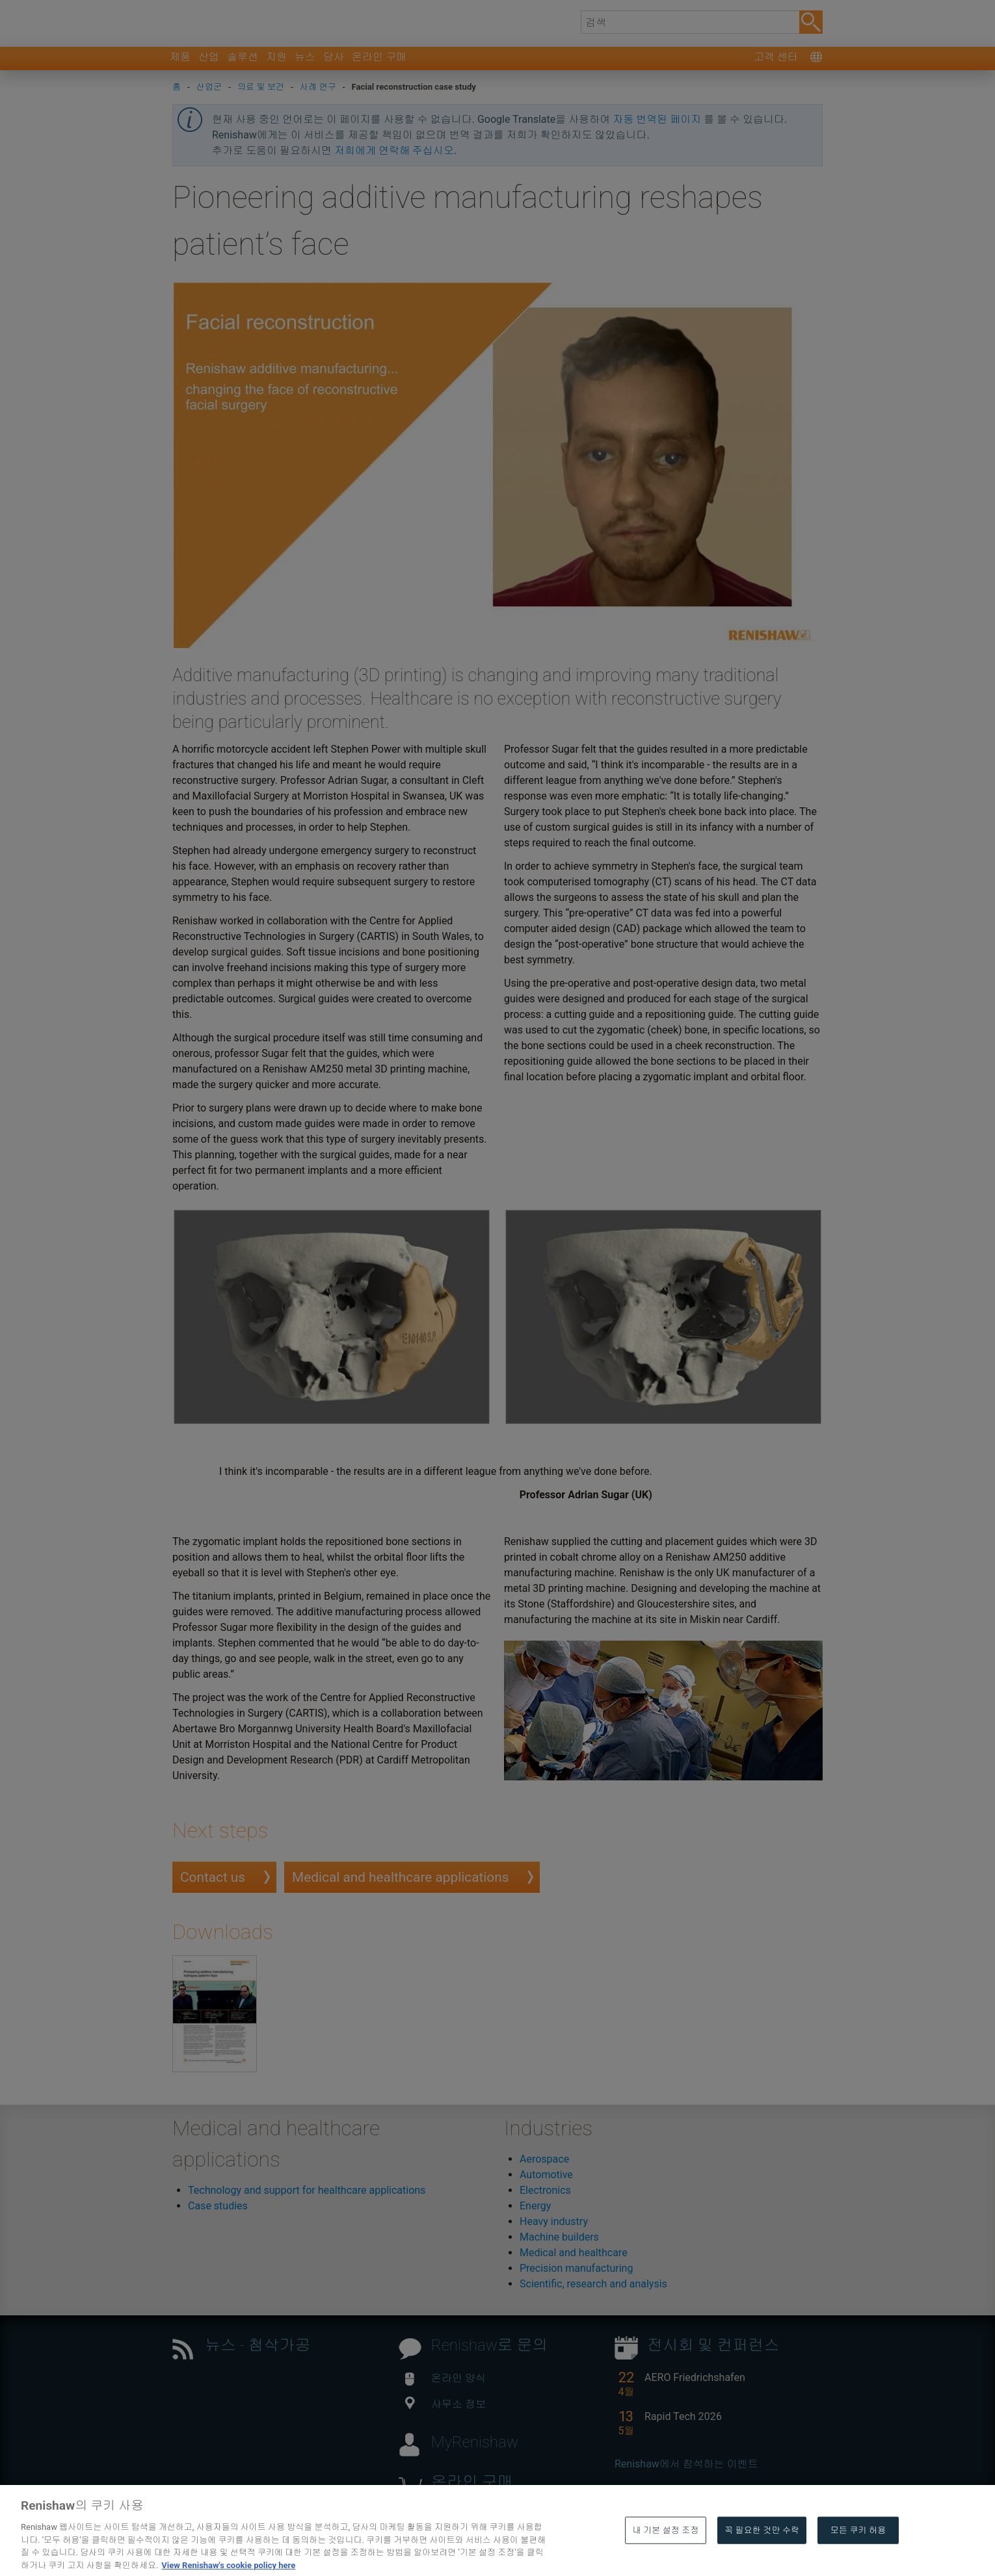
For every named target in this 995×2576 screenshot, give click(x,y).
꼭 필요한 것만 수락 (761, 2559)
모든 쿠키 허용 (858, 2559)
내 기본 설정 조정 (666, 2559)
